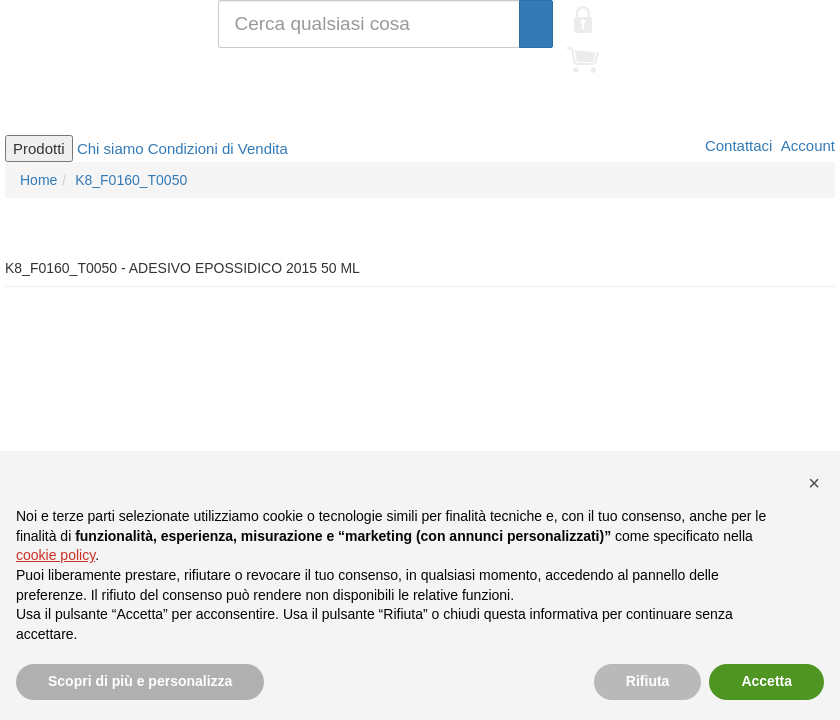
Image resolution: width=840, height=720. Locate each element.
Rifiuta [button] (648, 681)
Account (806, 145)
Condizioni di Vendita (218, 148)
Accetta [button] (766, 681)
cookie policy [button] (55, 555)
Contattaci (737, 145)
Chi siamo (110, 148)
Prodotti (39, 148)
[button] (814, 483)
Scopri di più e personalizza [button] (140, 681)
